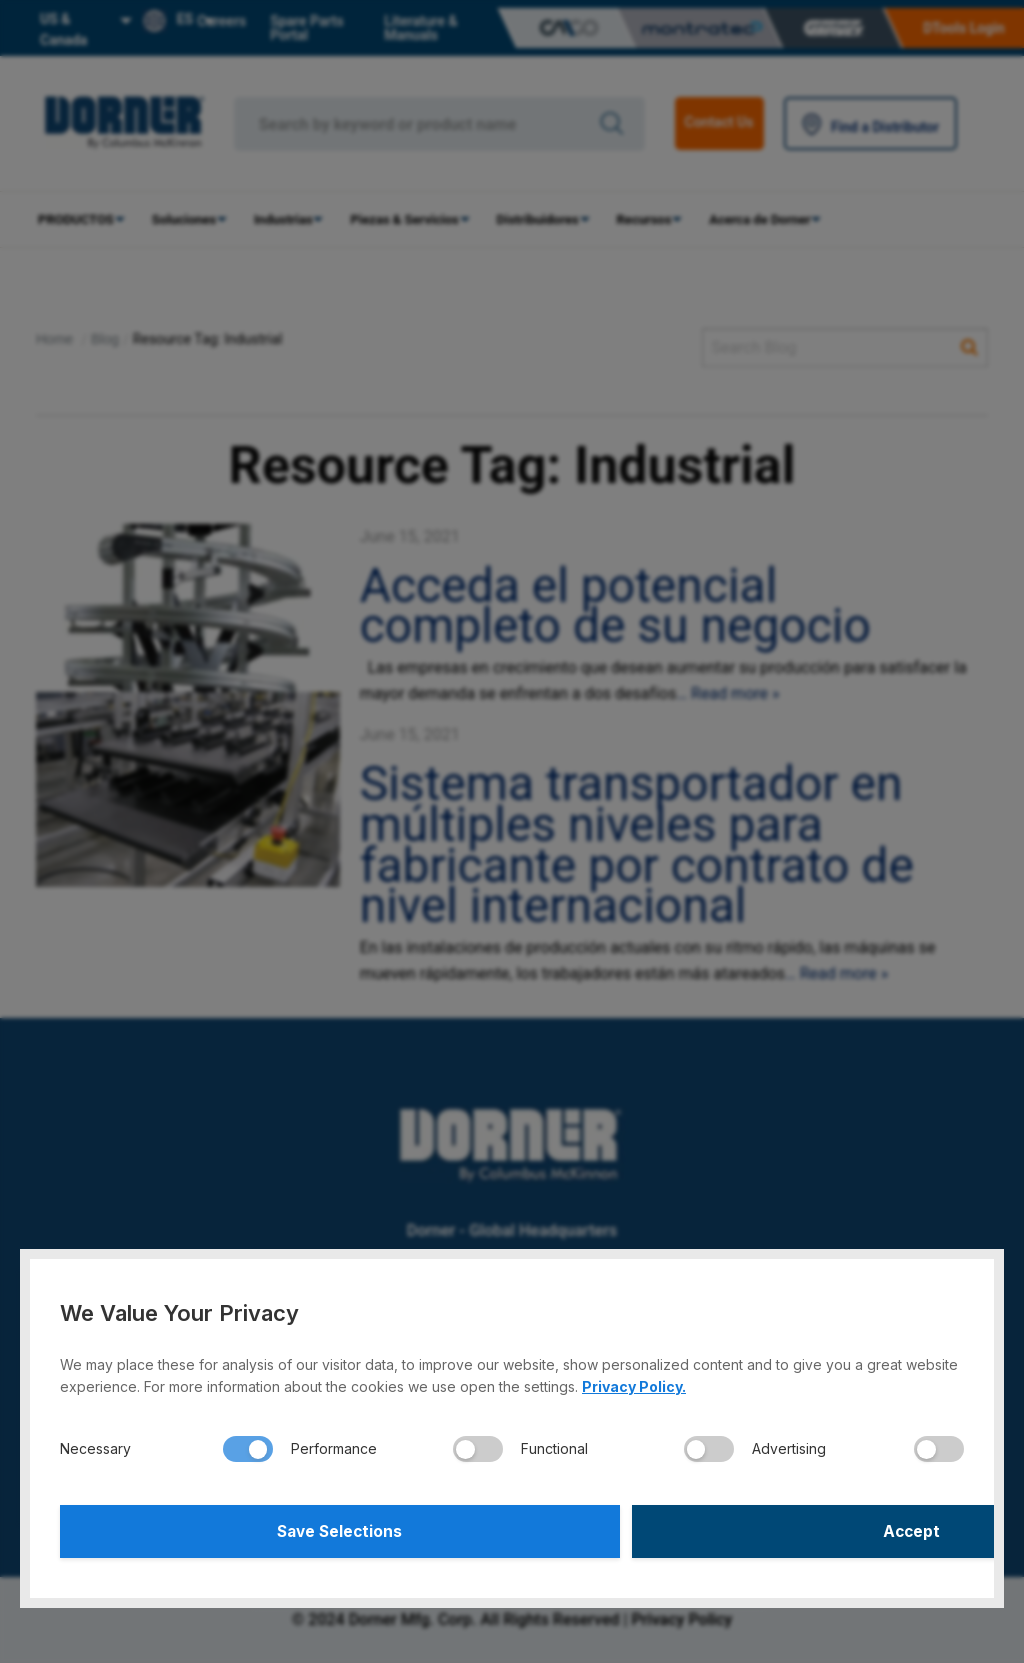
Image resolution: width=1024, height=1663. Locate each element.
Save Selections (283, 1529)
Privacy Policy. (634, 1381)
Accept (741, 1529)
